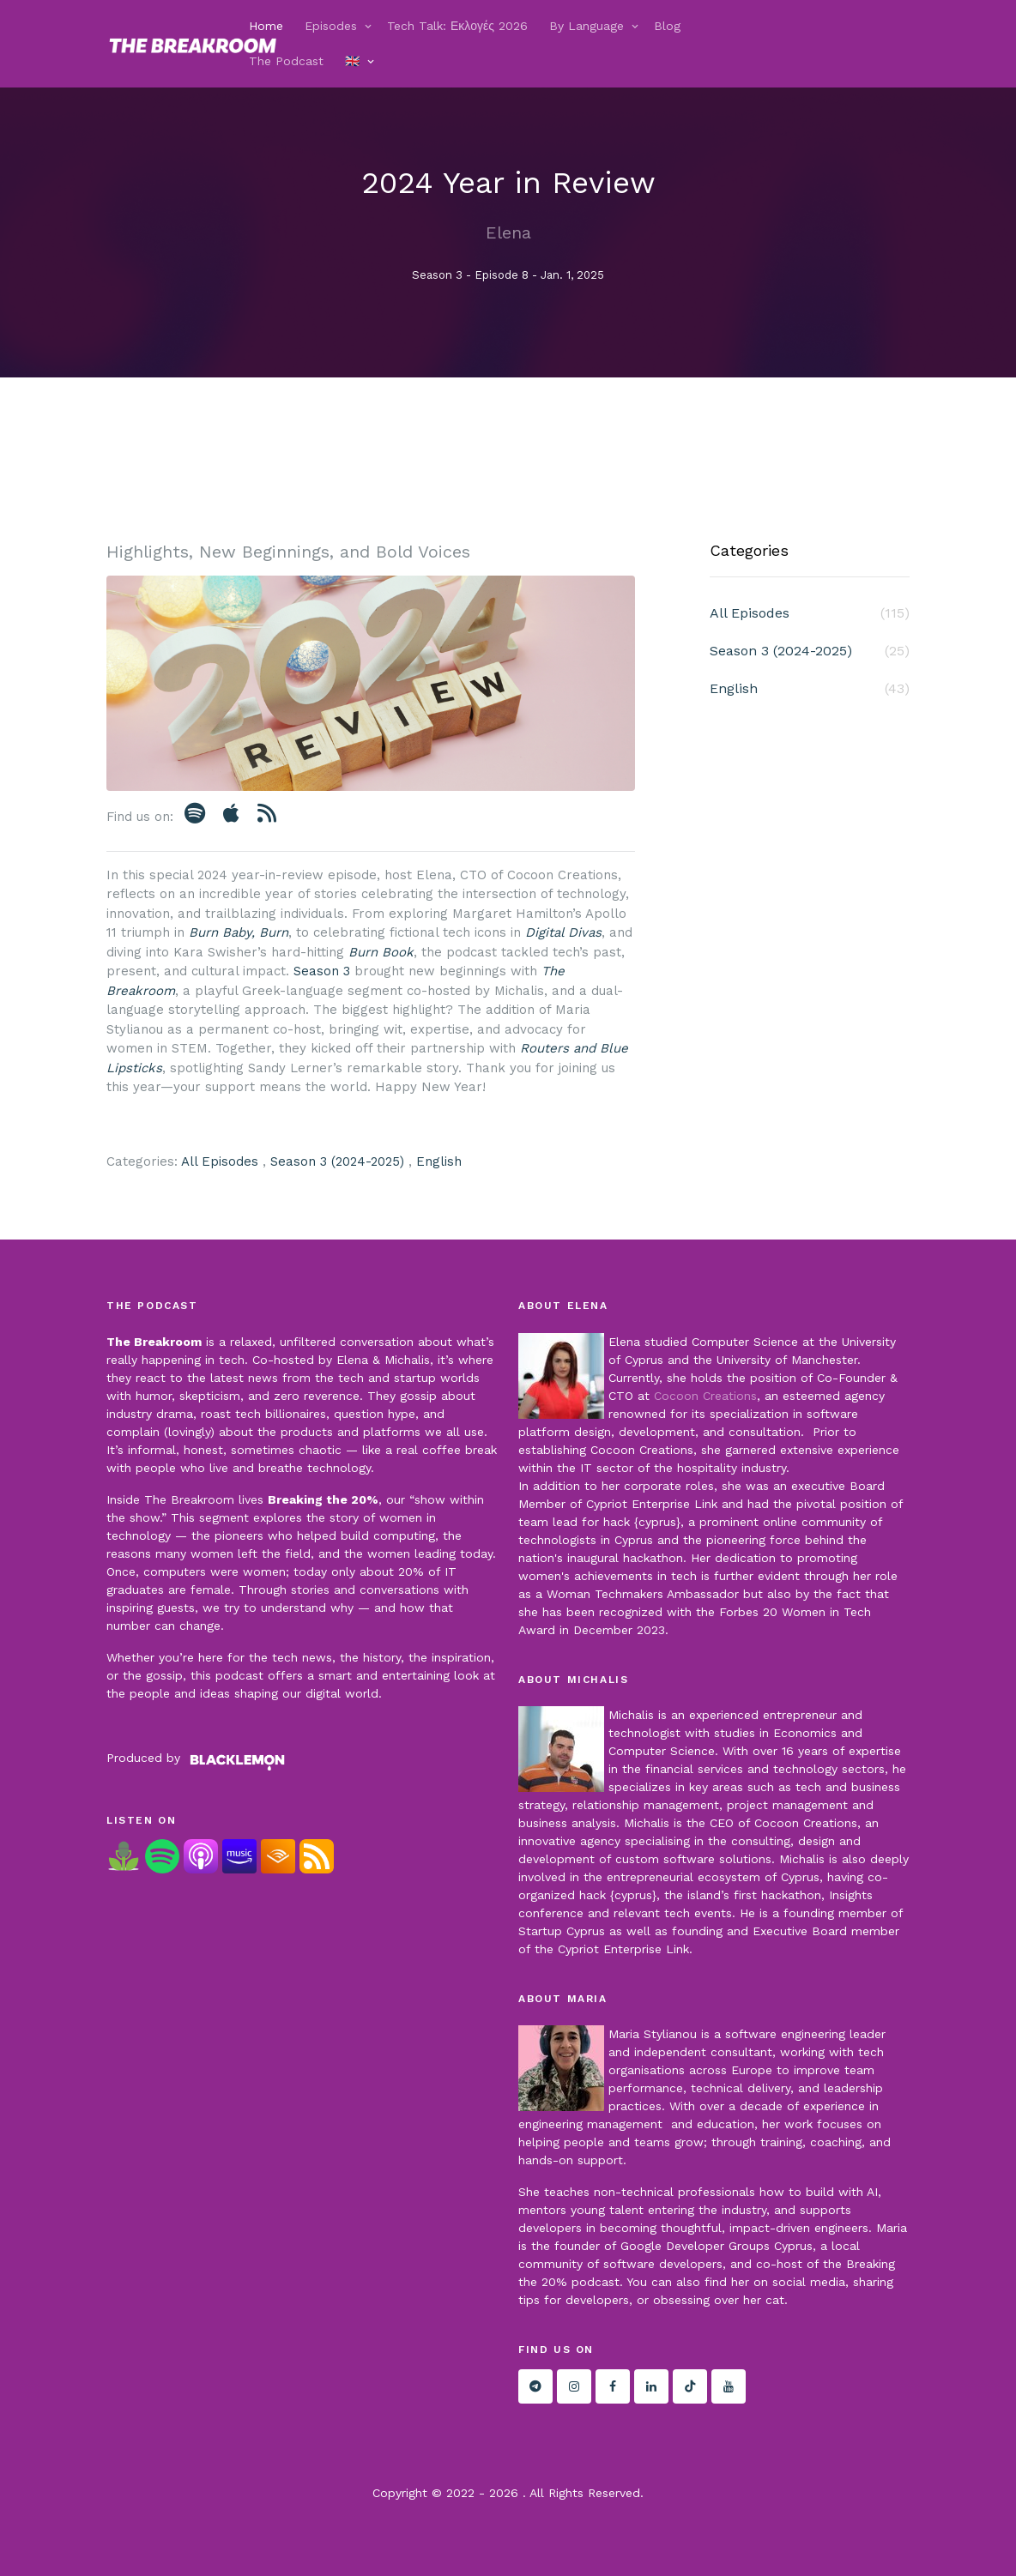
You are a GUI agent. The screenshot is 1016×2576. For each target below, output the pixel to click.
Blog (667, 26)
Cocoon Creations (705, 1396)
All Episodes (219, 1161)
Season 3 (321, 971)
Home (266, 26)
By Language (586, 26)
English (439, 1161)
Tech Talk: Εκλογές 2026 (457, 26)
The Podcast (286, 61)
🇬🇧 (352, 61)
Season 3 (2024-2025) (337, 1161)
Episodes (331, 26)
